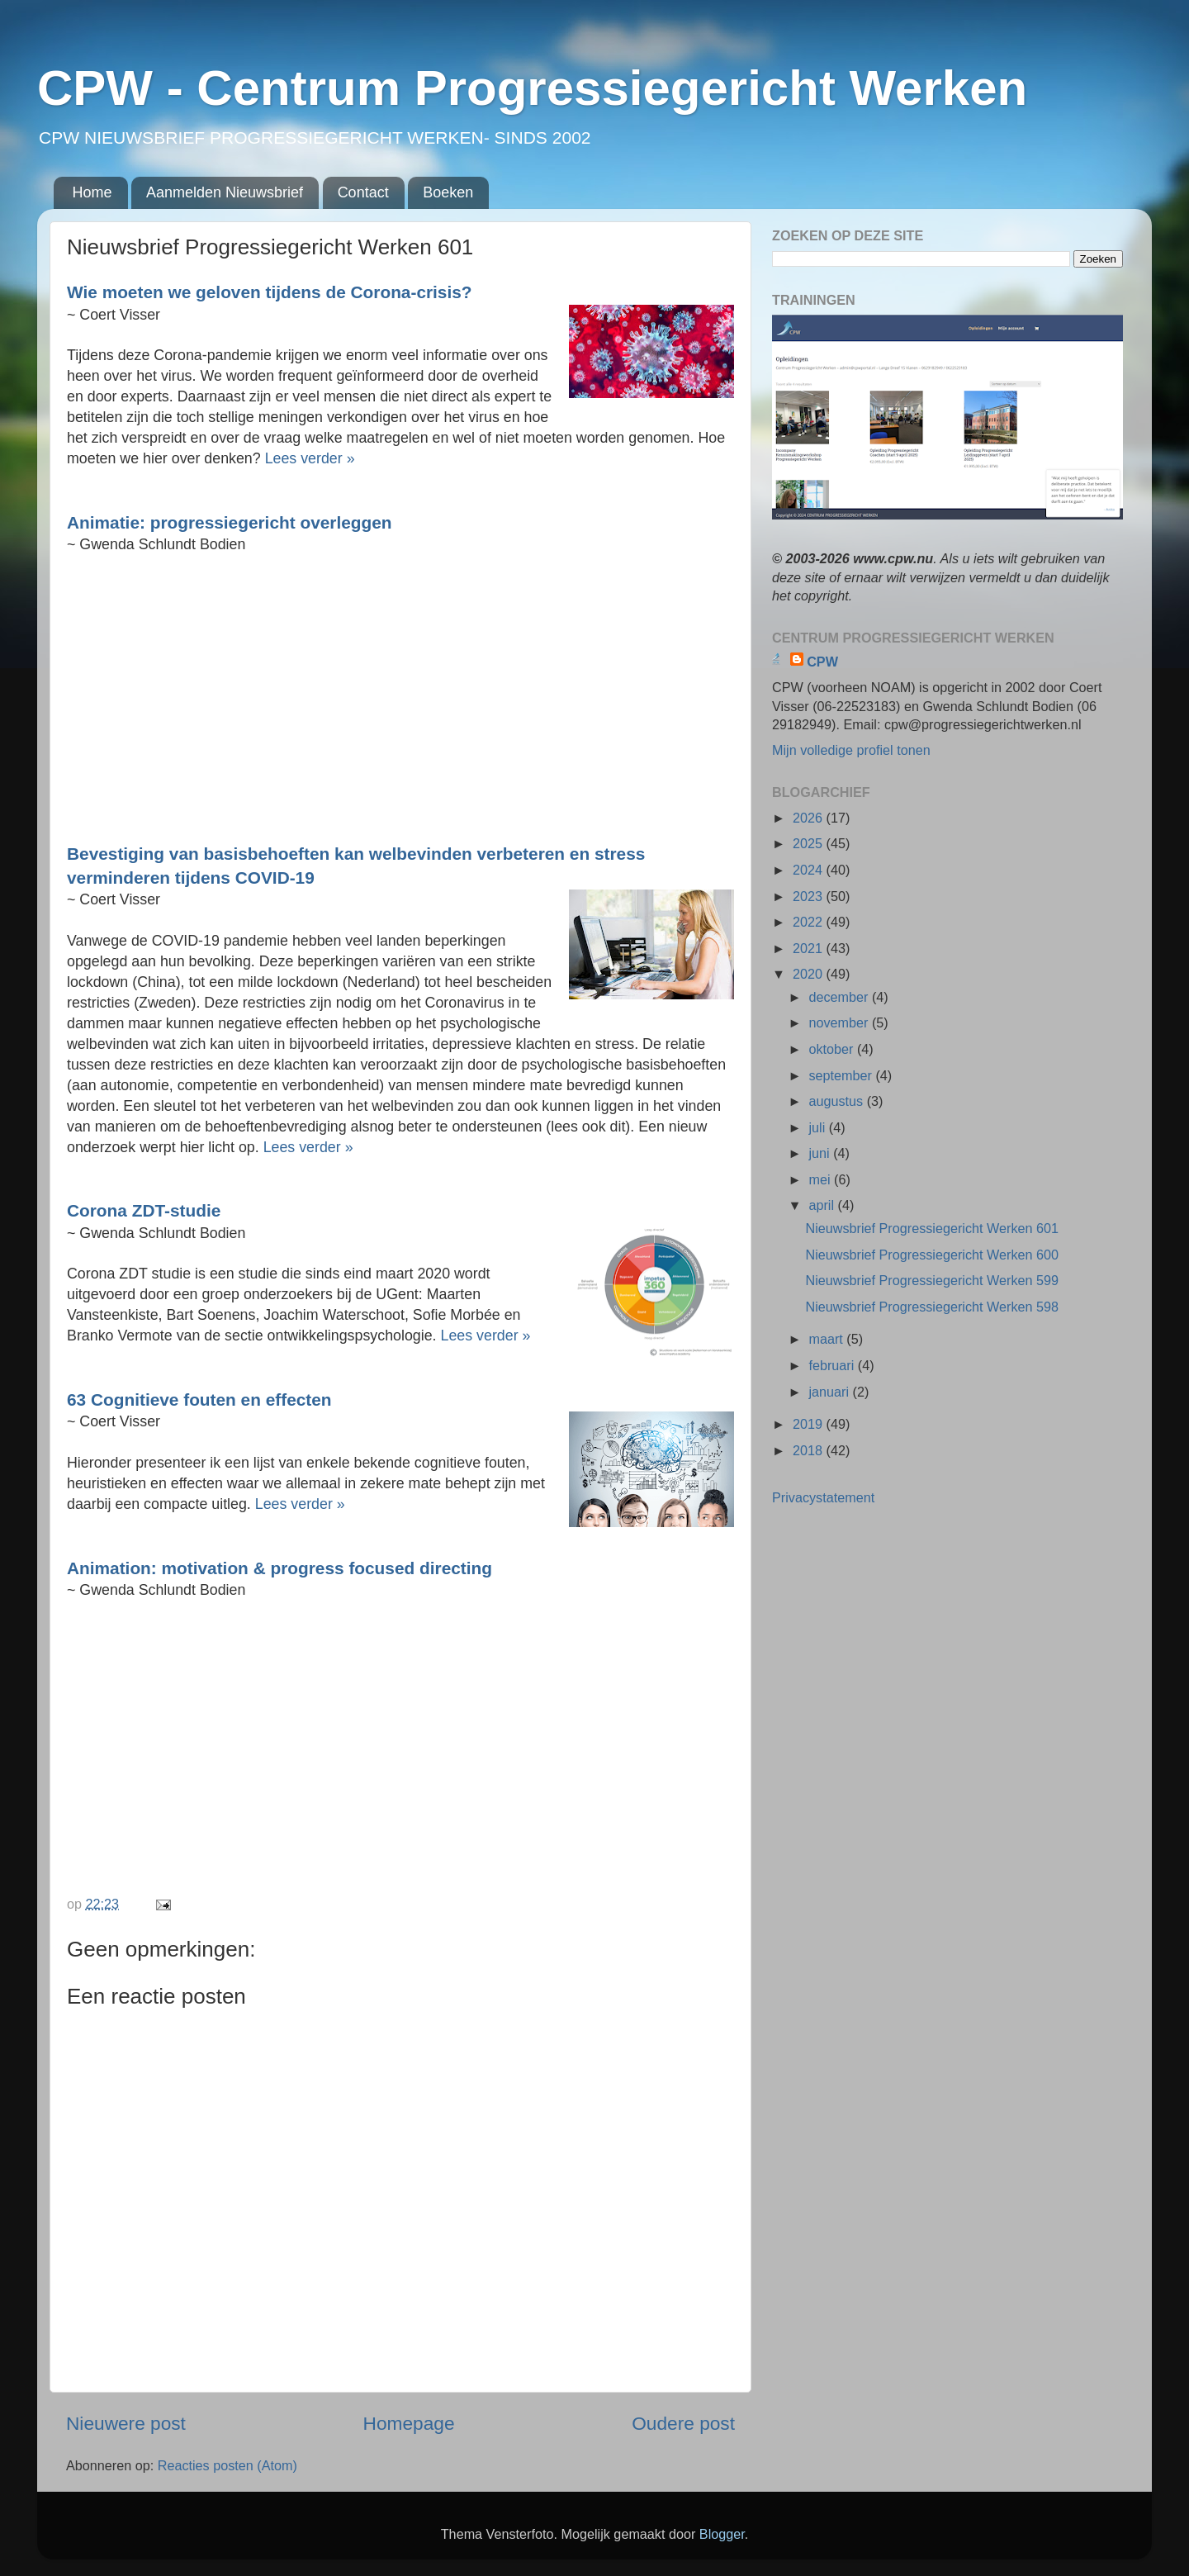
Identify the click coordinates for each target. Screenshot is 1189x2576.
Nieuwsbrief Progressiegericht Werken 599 (932, 1280)
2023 (810, 896)
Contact (363, 192)
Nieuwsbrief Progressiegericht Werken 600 (932, 1254)
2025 (810, 843)
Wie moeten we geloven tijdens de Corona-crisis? (269, 291)
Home (92, 192)
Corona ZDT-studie (143, 1210)
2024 (810, 869)
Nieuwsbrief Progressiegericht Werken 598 (932, 1306)
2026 (810, 817)
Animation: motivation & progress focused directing (279, 1567)
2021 (810, 948)
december (839, 996)
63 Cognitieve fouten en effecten (199, 1399)
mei (821, 1179)
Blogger (722, 2533)
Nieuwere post (126, 2423)
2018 (810, 1450)
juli (818, 1127)
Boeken (448, 192)
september (841, 1075)
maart (827, 1338)
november (839, 1022)
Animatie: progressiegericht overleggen (229, 522)
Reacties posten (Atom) (227, 2465)
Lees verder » (310, 458)
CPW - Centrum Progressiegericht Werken (532, 88)
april (822, 1205)
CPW (822, 661)
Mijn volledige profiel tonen (851, 749)
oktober (832, 1048)
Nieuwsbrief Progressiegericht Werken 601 (932, 1228)
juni (820, 1153)
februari (832, 1365)
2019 (810, 1423)
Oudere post (683, 2423)
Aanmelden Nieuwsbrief (224, 192)
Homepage (409, 2423)
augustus (837, 1100)
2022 (810, 921)
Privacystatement (823, 1497)
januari (830, 1391)
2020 (810, 973)
